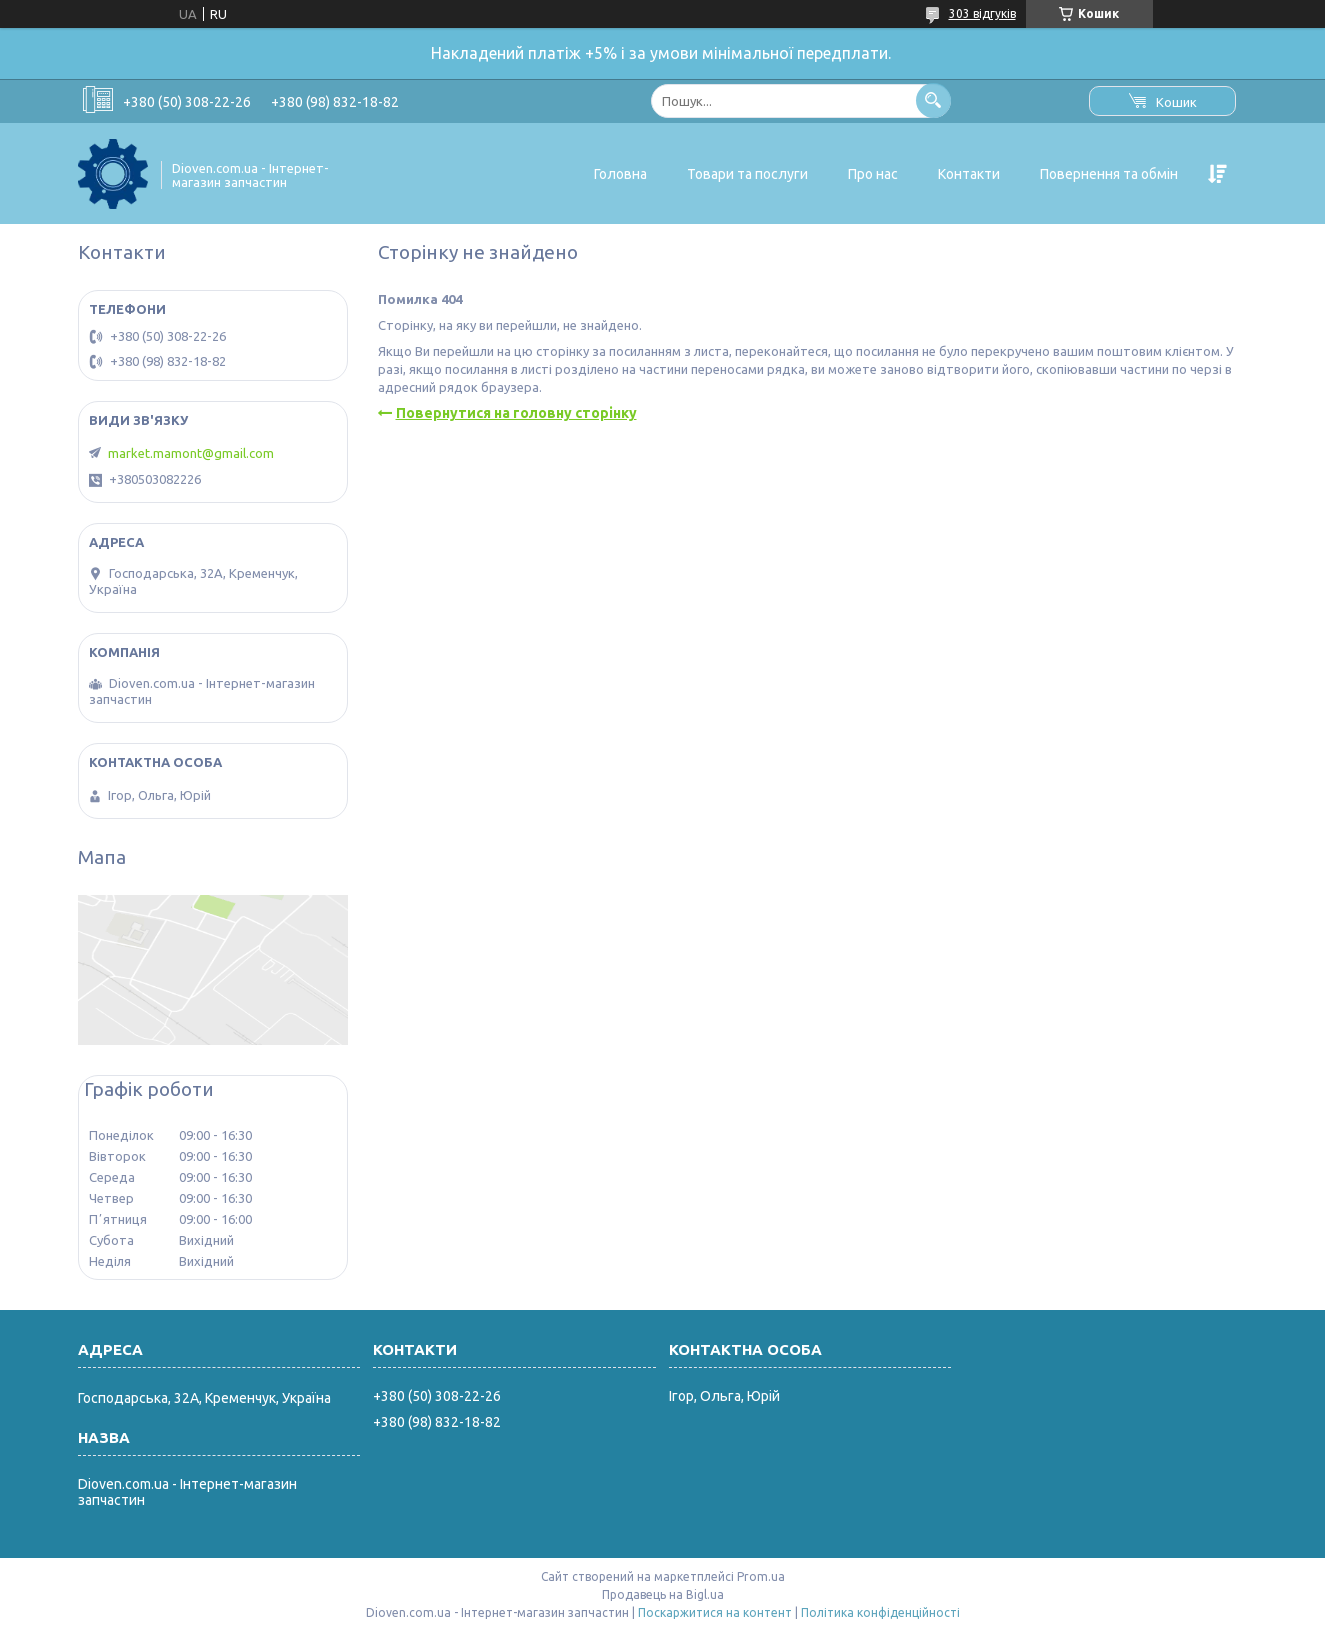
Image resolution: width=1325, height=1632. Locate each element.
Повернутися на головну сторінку (516, 413)
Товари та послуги (747, 174)
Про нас (873, 174)
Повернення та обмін (1109, 174)
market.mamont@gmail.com (191, 453)
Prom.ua (761, 1576)
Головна (620, 174)
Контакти (969, 174)
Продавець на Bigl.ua (663, 1594)
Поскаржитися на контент (715, 1612)
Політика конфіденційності (880, 1612)
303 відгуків (982, 13)
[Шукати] (933, 100)
